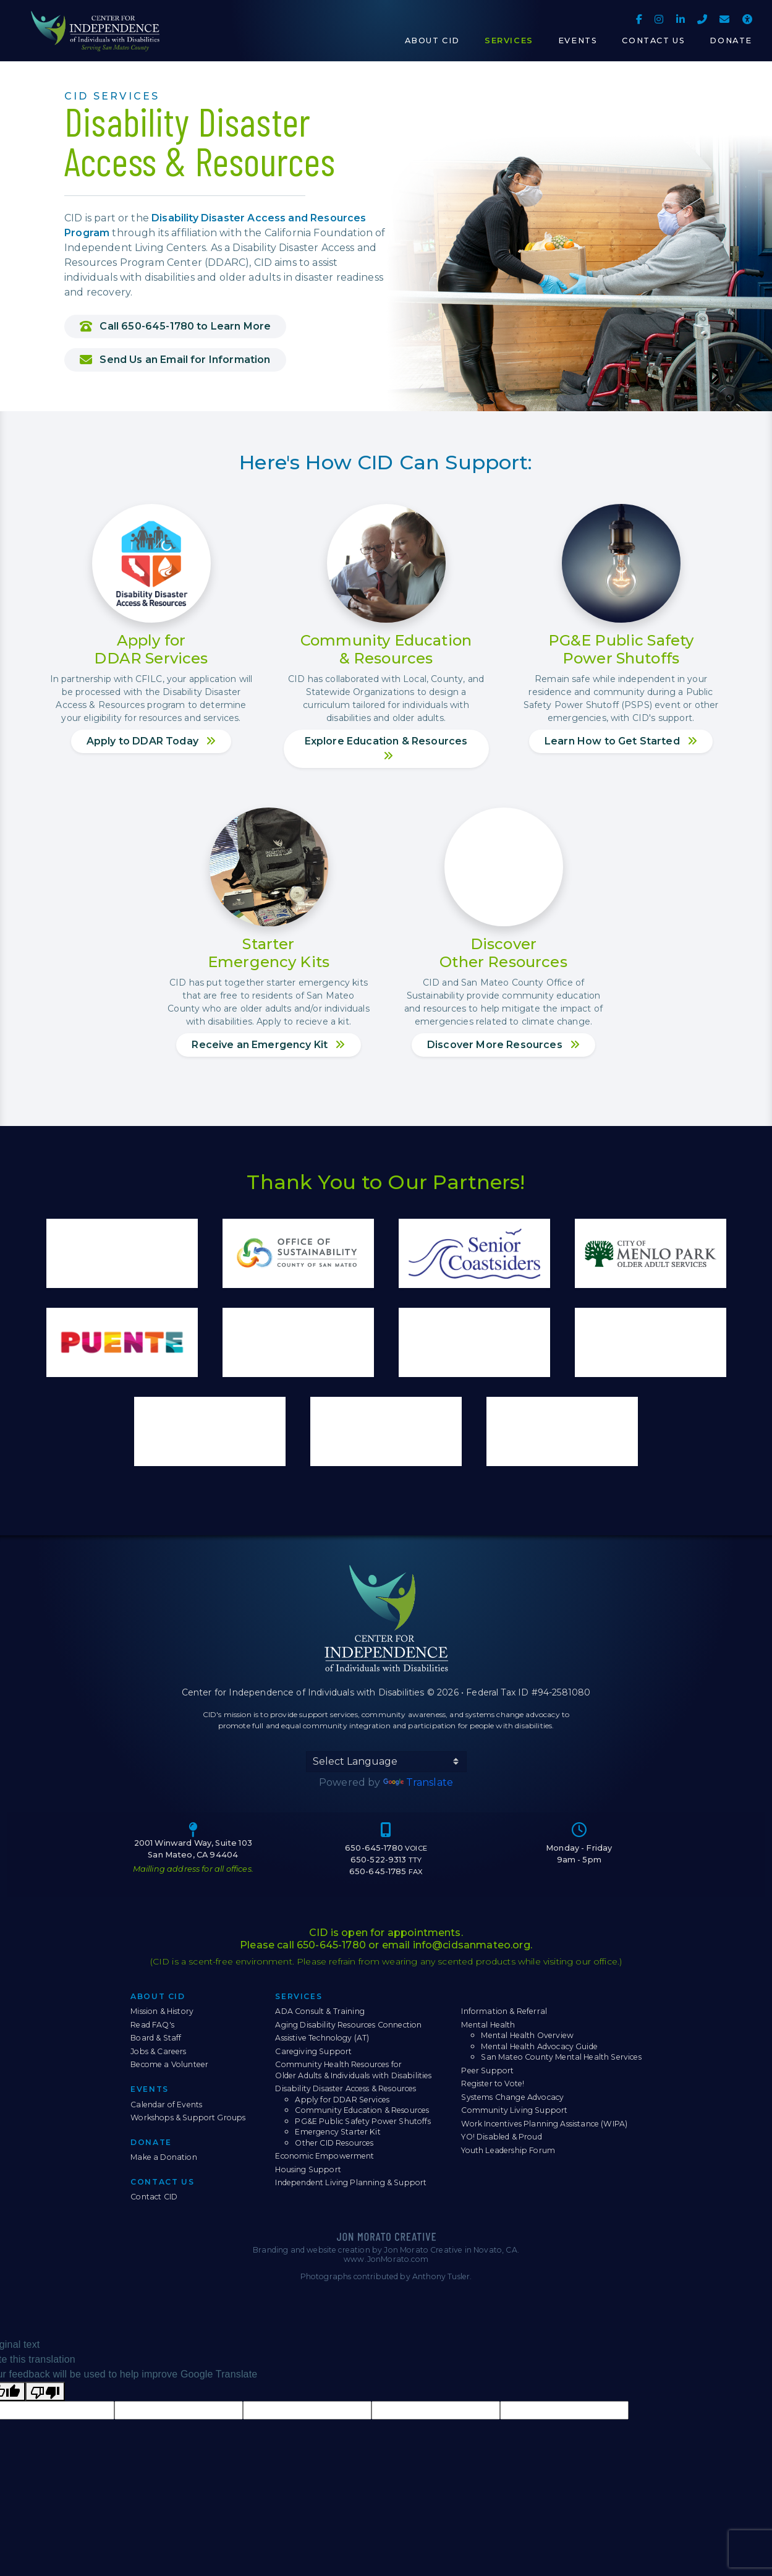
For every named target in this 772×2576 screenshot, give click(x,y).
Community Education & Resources (362, 2110)
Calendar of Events (166, 2104)
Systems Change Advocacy (512, 2097)
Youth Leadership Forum (508, 2150)
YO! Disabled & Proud (501, 2136)
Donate (151, 2142)
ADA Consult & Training (320, 2011)
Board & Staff (155, 2037)
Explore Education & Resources (386, 748)
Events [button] (578, 40)
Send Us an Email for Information (175, 359)
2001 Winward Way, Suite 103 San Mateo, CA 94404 (193, 1848)
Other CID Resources (334, 2142)
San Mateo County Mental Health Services (561, 2057)
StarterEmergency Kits (268, 953)
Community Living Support (514, 2110)
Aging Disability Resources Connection (348, 2024)
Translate (418, 1782)
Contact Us (162, 2181)
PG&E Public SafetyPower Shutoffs (621, 649)
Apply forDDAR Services (151, 649)
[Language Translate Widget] (386, 1761)
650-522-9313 (386, 1859)
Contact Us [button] (653, 40)
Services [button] (509, 40)
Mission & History (161, 2011)
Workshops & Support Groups (187, 2117)
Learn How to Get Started (621, 741)
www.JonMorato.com (386, 2259)
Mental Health (488, 2024)
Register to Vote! (492, 2083)
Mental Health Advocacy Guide (539, 2046)
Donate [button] (731, 40)
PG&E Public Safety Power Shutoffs (362, 2121)
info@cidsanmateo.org (471, 1945)
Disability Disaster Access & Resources (345, 2088)
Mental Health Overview (527, 2035)
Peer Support (487, 2070)
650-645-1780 (386, 1848)
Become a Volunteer (169, 2064)
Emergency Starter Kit (337, 2131)
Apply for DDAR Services (342, 2099)
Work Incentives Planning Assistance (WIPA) (544, 2123)
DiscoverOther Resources (503, 953)
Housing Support (308, 2169)
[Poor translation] (45, 2391)
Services (298, 1996)
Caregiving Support (313, 2051)
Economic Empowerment (324, 2155)
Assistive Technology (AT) (322, 2037)
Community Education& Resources (386, 649)
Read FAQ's (152, 2024)
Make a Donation (163, 2157)
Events (149, 2089)
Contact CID (153, 2196)
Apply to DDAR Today (151, 741)
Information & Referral (504, 2011)
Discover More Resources (503, 1045)
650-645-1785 (386, 1871)
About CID (157, 1996)
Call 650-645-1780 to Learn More (175, 326)
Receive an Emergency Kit (268, 1045)
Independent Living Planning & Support (350, 2182)
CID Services (111, 96)
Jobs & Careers (158, 2051)
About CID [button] (432, 40)
